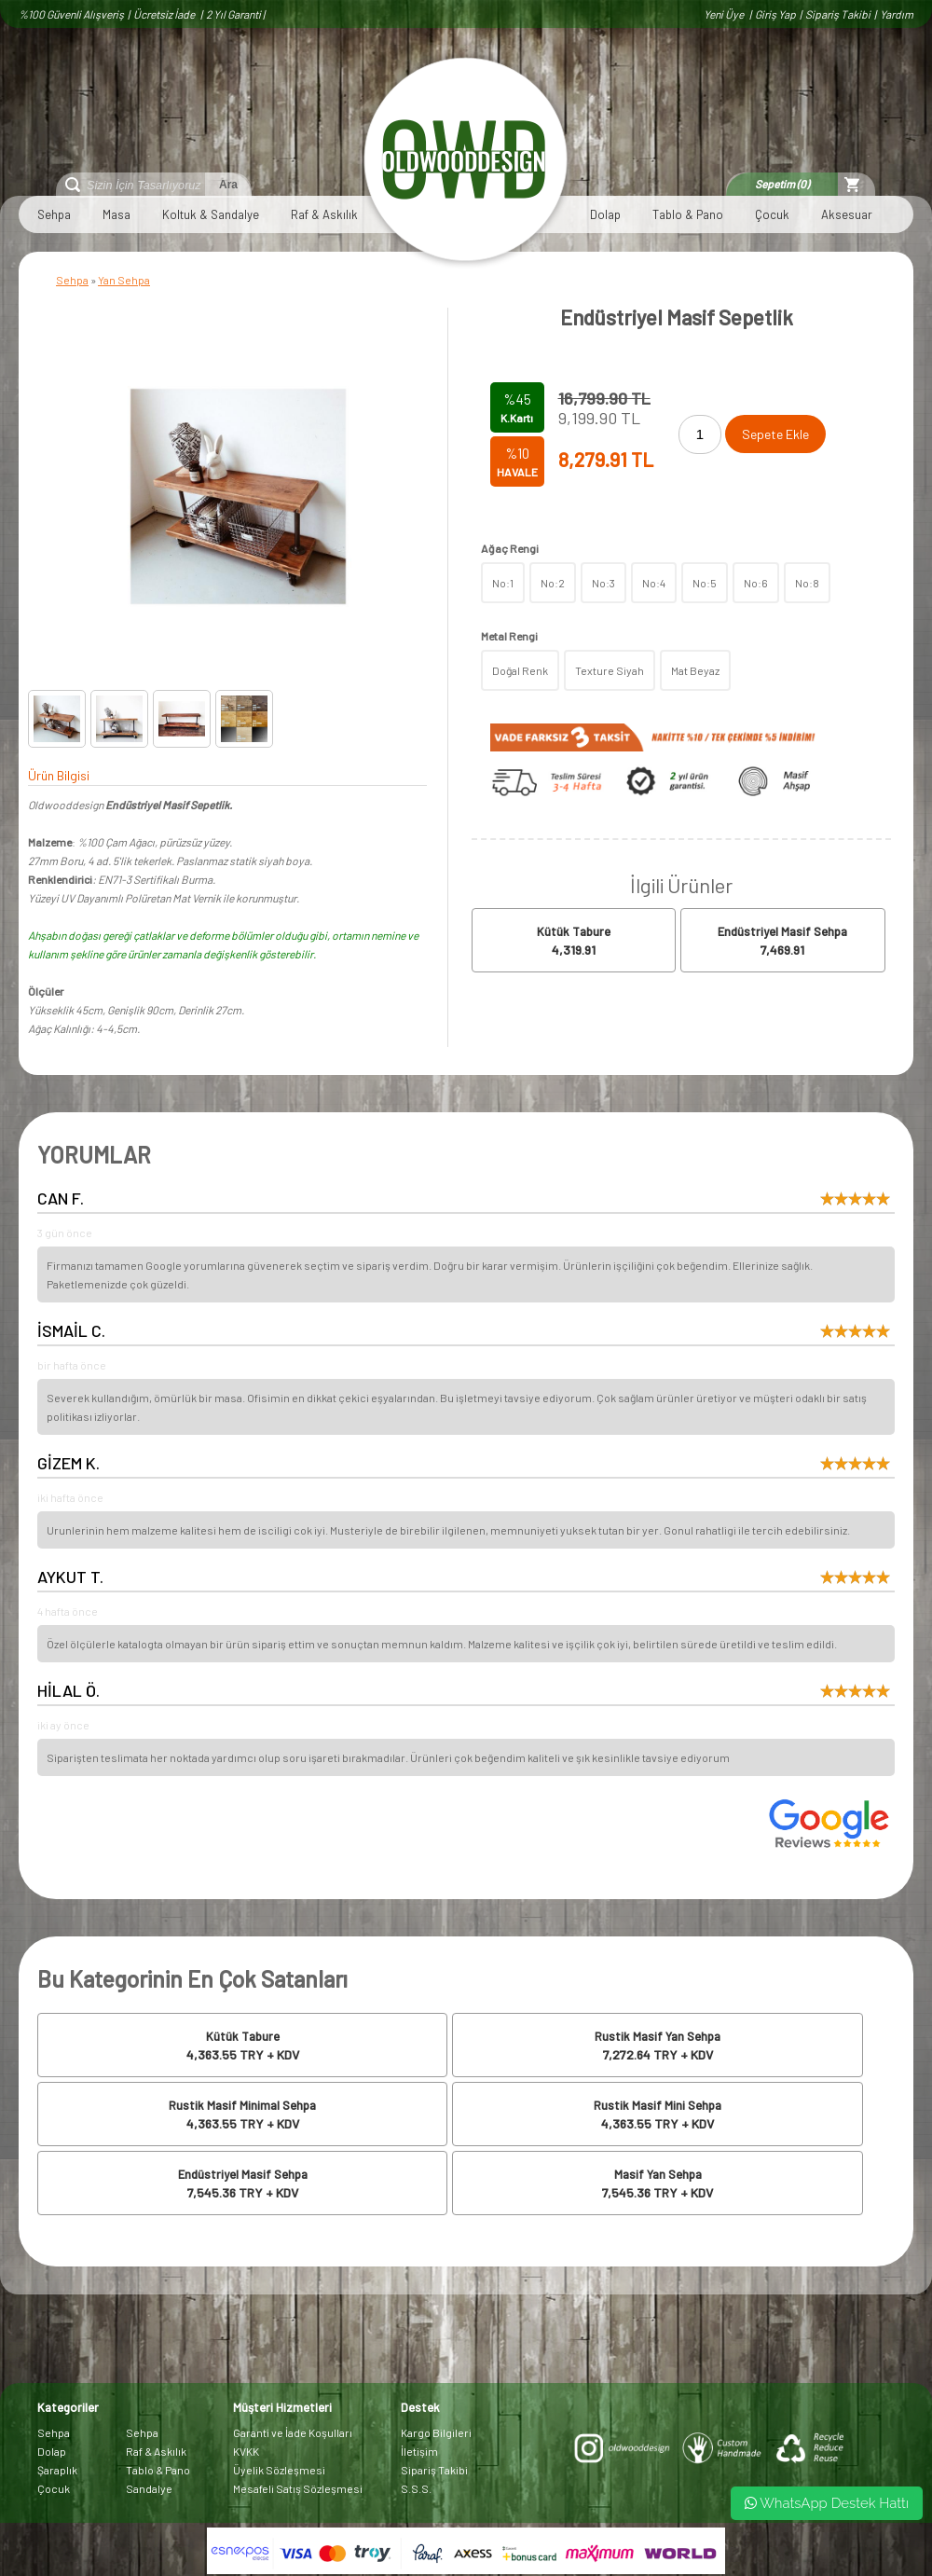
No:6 (756, 582)
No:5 (704, 582)
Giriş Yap (775, 14)
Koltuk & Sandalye (210, 214)
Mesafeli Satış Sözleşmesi (298, 2488)
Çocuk (772, 214)
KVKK (246, 2451)
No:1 (503, 582)
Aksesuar (846, 214)
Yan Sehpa (124, 279)
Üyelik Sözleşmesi (279, 2469)
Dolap (605, 214)
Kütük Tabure (573, 931)
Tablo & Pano (687, 214)
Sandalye (149, 2488)
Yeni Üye (725, 14)
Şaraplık (57, 2469)
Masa (116, 214)
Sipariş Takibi (837, 14)
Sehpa (54, 214)
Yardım (896, 14)
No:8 (807, 582)
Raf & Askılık (324, 214)
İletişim (419, 2451)
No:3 (603, 582)
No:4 (653, 582)
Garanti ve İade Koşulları (292, 2432)
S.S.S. (416, 2488)
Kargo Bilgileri (436, 2432)
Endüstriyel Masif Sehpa (782, 931)
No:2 (553, 582)
